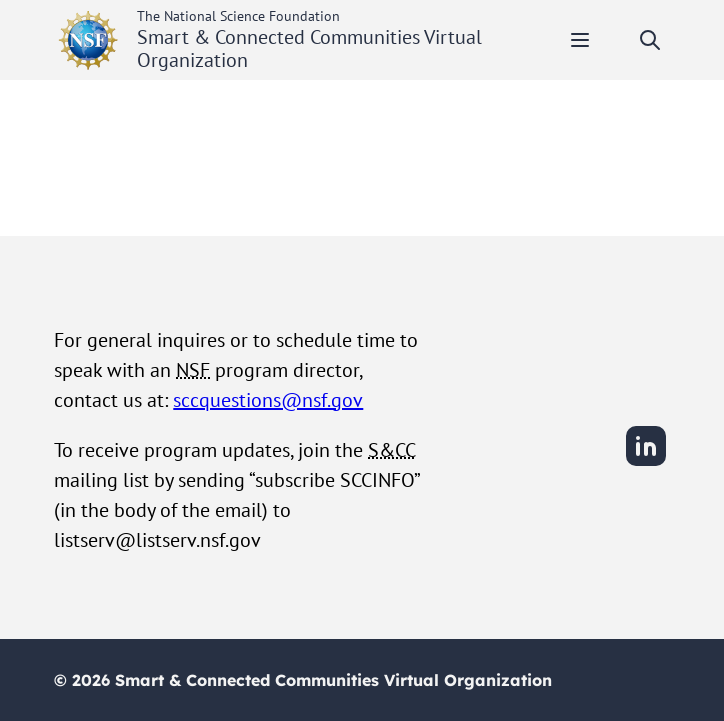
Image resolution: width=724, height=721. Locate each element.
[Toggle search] (650, 40)
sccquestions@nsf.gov (268, 400)
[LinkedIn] (646, 463)
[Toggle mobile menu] (580, 40)
